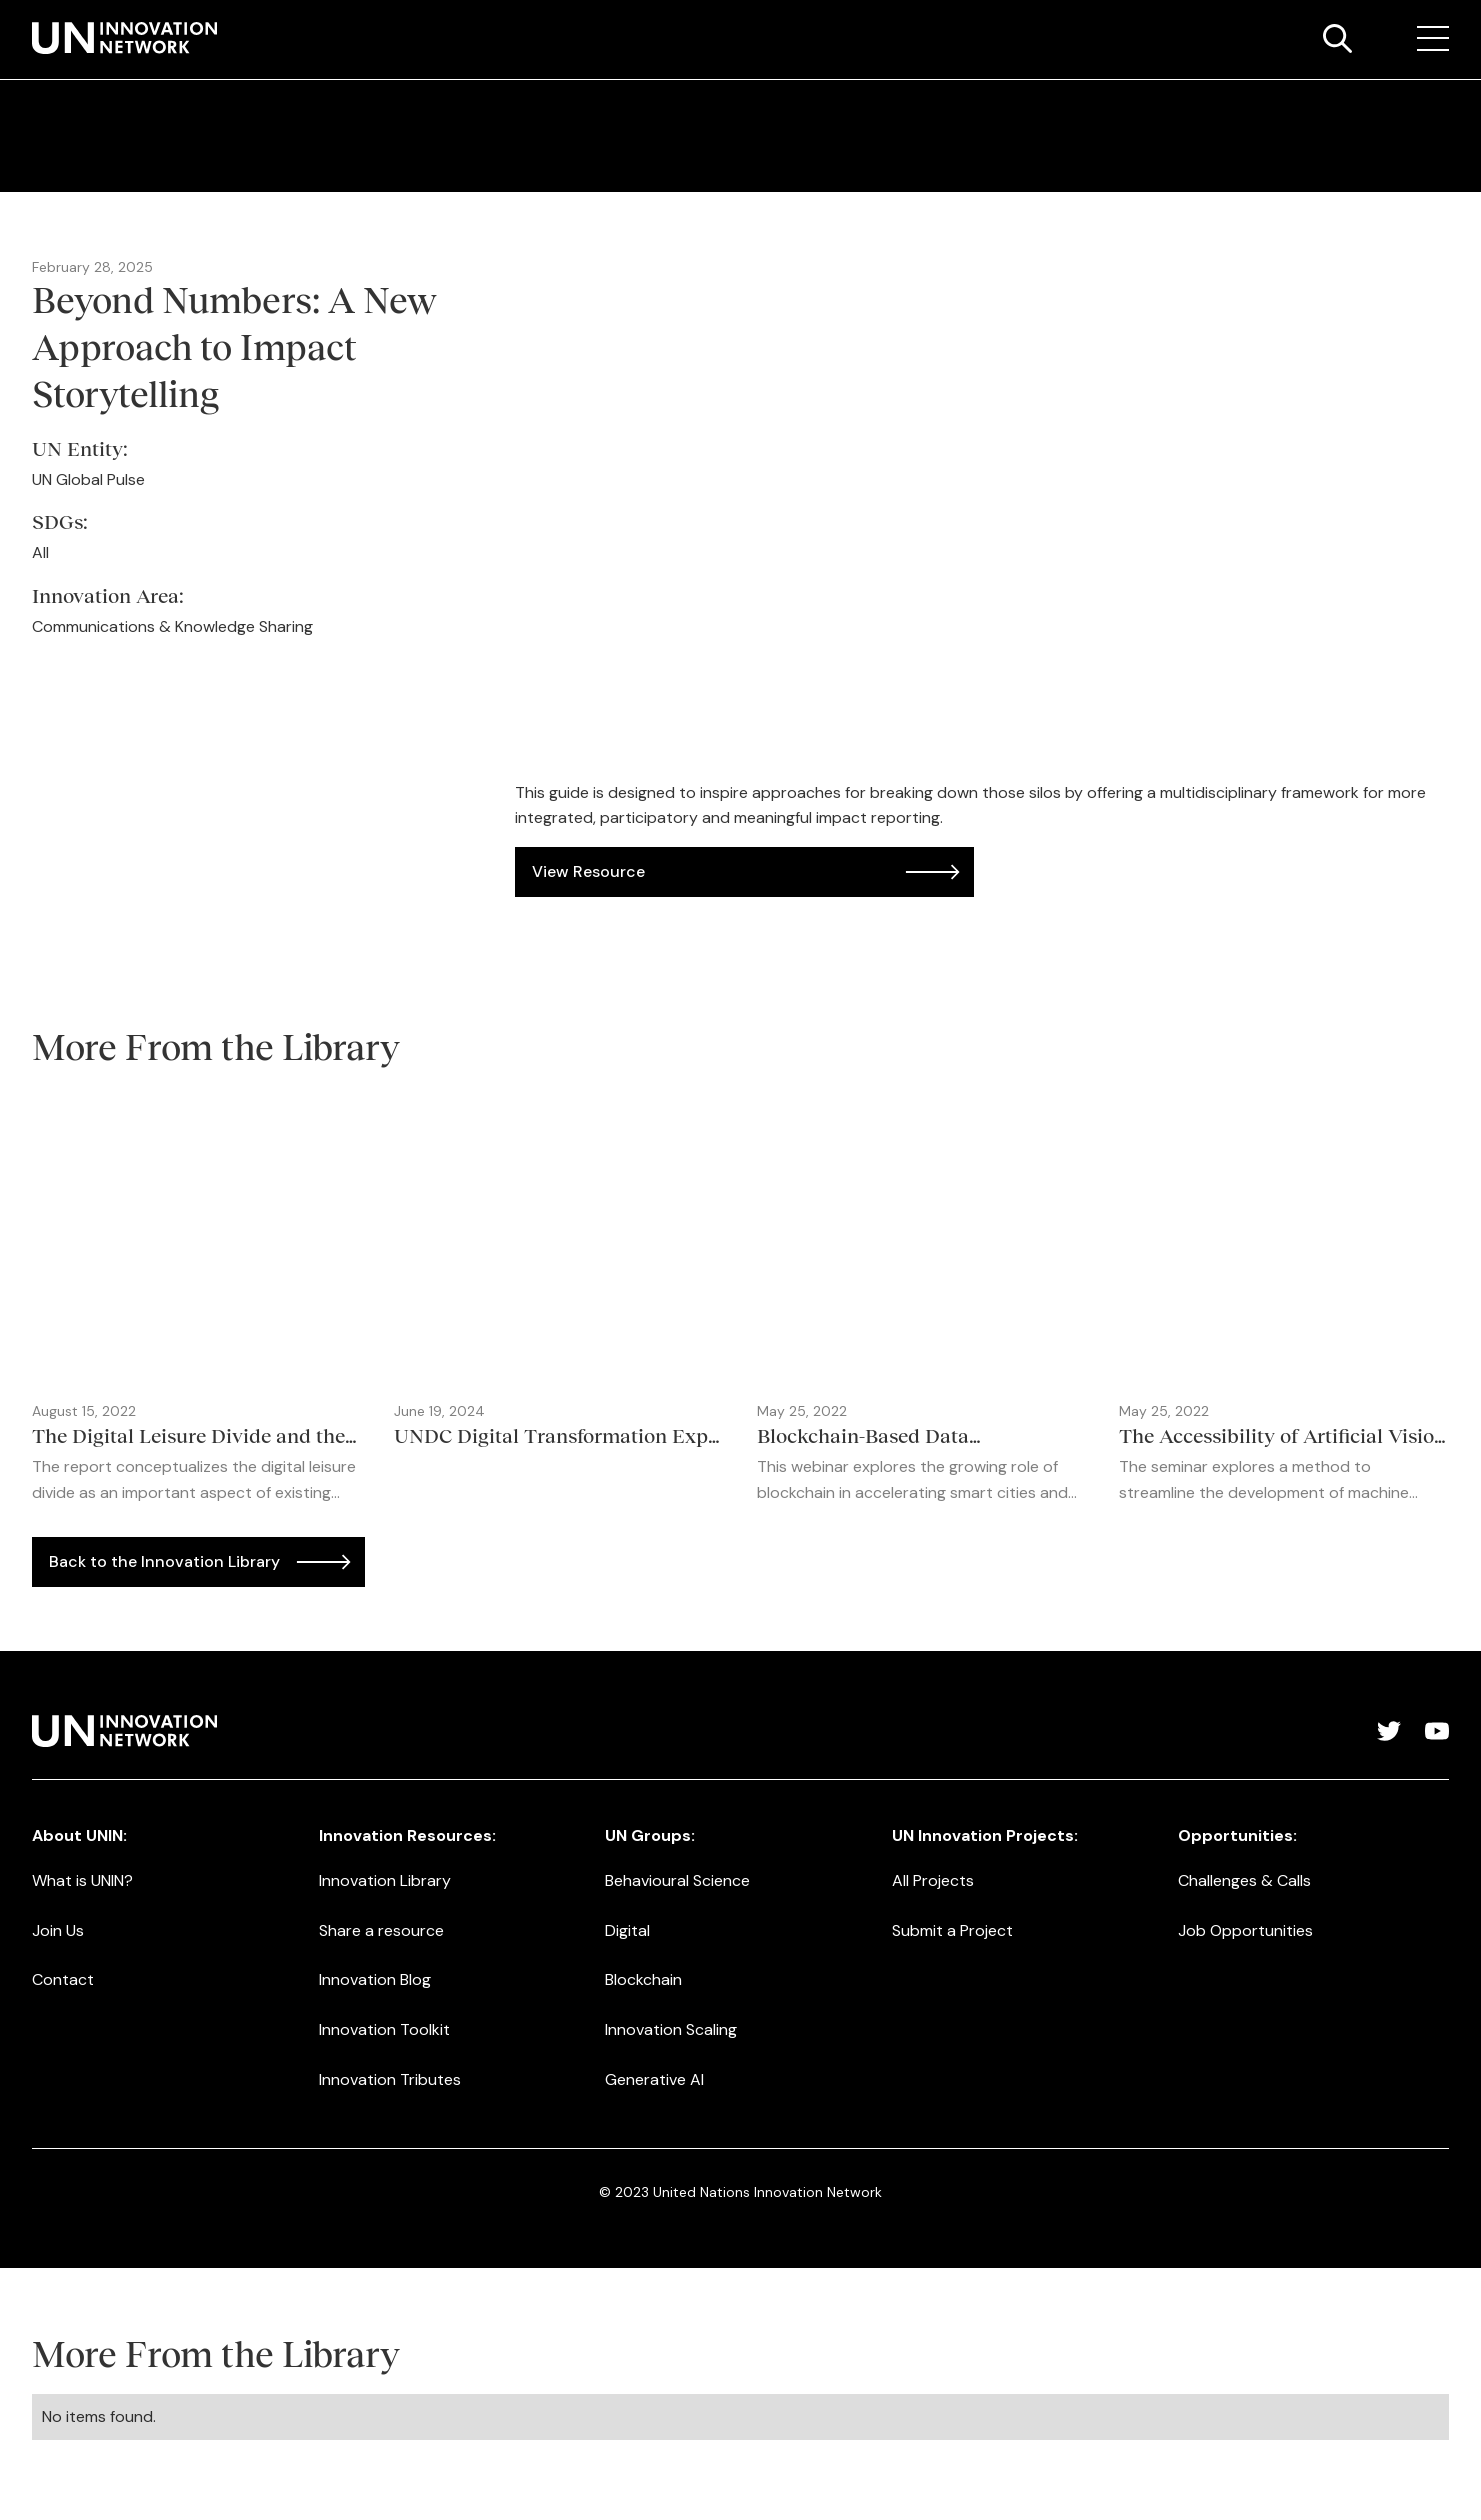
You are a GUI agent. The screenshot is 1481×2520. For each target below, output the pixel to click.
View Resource (588, 871)
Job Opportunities (1245, 1930)
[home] (124, 38)
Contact (63, 1979)
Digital (627, 1930)
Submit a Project (952, 1930)
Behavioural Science (677, 1880)
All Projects (933, 1880)
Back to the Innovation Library (164, 1561)
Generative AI (654, 2079)
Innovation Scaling (671, 2029)
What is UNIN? (82, 1880)
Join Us (58, 1930)
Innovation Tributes (390, 2079)
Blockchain (643, 1979)
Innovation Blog (375, 1979)
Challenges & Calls (1244, 1880)
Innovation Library (385, 1880)
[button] (1433, 39)
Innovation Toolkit (384, 2029)
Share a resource (381, 1930)
